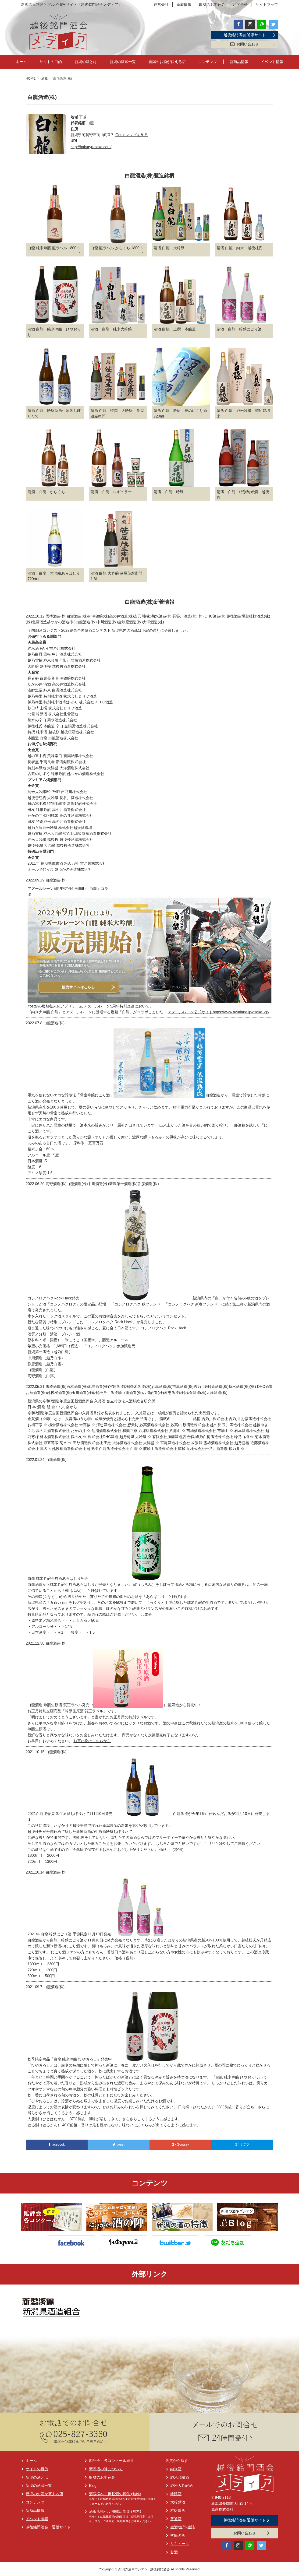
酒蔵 (44, 78)
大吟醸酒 (177, 2501)
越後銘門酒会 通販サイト (245, 35)
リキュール (179, 2543)
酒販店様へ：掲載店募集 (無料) (115, 2511)
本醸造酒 (177, 2510)
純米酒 (176, 2468)
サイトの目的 (50, 61)
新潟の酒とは (86, 61)
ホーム (21, 61)
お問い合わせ (244, 44)
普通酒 (176, 2518)
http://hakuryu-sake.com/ (91, 146)
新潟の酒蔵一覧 (123, 61)
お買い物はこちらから (92, 1740)
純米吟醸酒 (179, 2477)
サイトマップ (267, 5)
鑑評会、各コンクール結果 (111, 2460)
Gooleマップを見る (131, 134)
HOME (31, 78)
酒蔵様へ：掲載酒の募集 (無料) (115, 2493)
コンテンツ (207, 61)
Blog (92, 2485)
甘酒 (174, 2551)
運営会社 (161, 5)
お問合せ (240, 5)
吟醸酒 (176, 2493)
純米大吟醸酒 (181, 2485)
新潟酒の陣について (106, 2468)
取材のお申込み (212, 5)
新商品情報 (239, 61)
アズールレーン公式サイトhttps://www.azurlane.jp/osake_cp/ (218, 1011)
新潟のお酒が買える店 (167, 61)
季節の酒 (177, 2535)
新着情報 (183, 5)
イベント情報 (272, 61)
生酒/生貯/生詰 (182, 2526)
